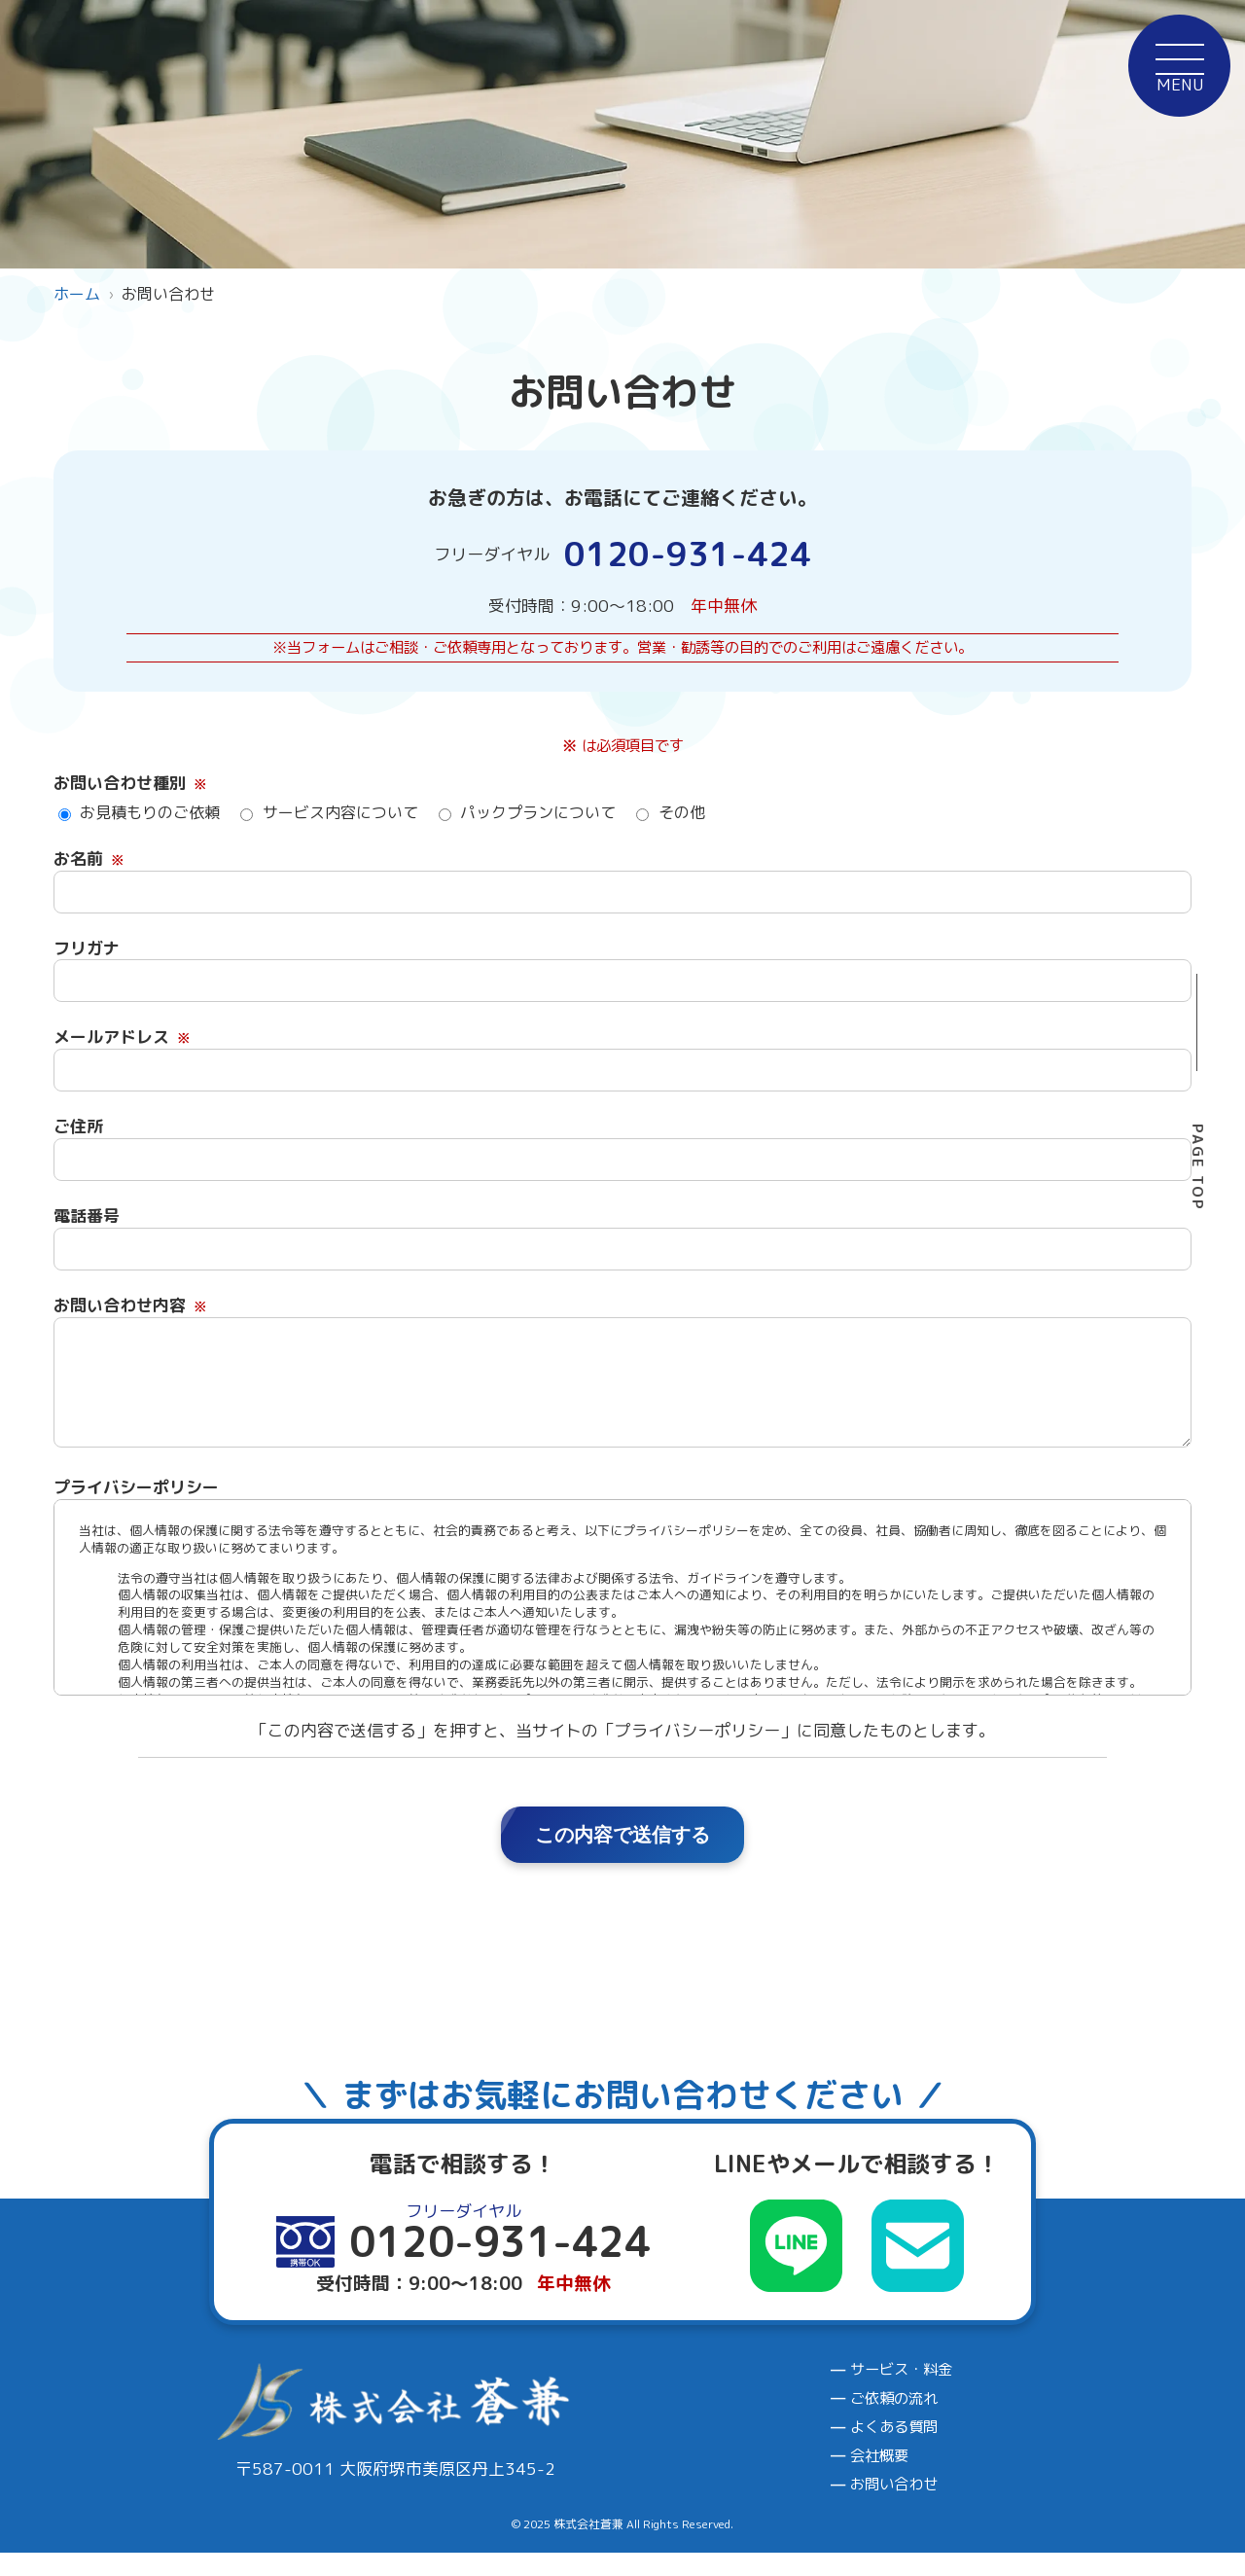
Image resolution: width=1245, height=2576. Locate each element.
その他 (670, 812)
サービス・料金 (901, 2392)
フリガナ (86, 948)
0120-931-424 (1131, 1760)
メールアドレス (122, 1036)
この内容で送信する (622, 1858)
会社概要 (879, 2479)
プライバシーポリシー (136, 1510)
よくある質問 (894, 2450)
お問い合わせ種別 (130, 782)
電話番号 (86, 1215)
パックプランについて (527, 812)
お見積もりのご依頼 (139, 812)
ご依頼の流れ (894, 2422)
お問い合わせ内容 (130, 1305)
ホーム (76, 293)
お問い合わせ (894, 2507)
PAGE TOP (1198, 1167)
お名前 (88, 858)
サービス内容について (328, 812)
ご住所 (78, 1126)
